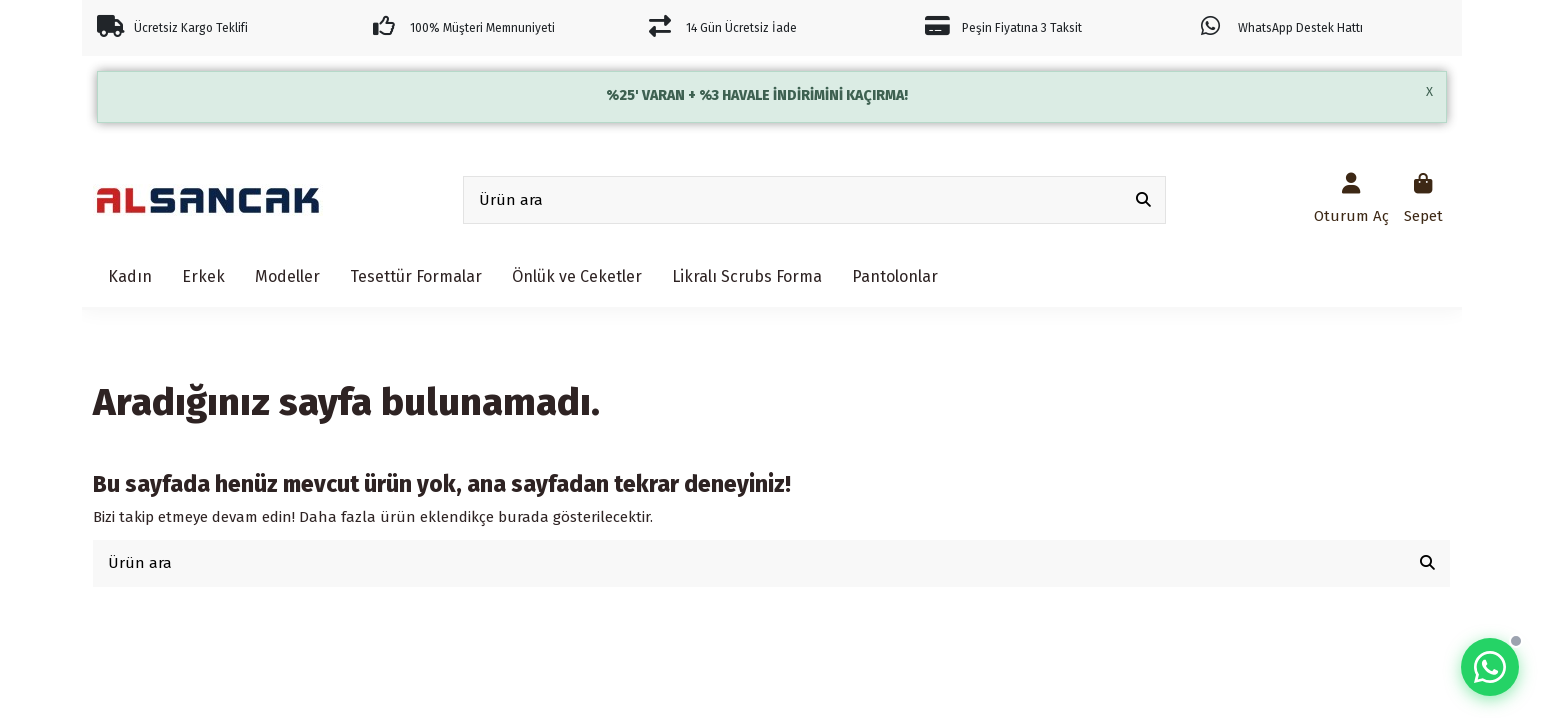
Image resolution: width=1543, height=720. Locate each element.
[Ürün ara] (1143, 200)
